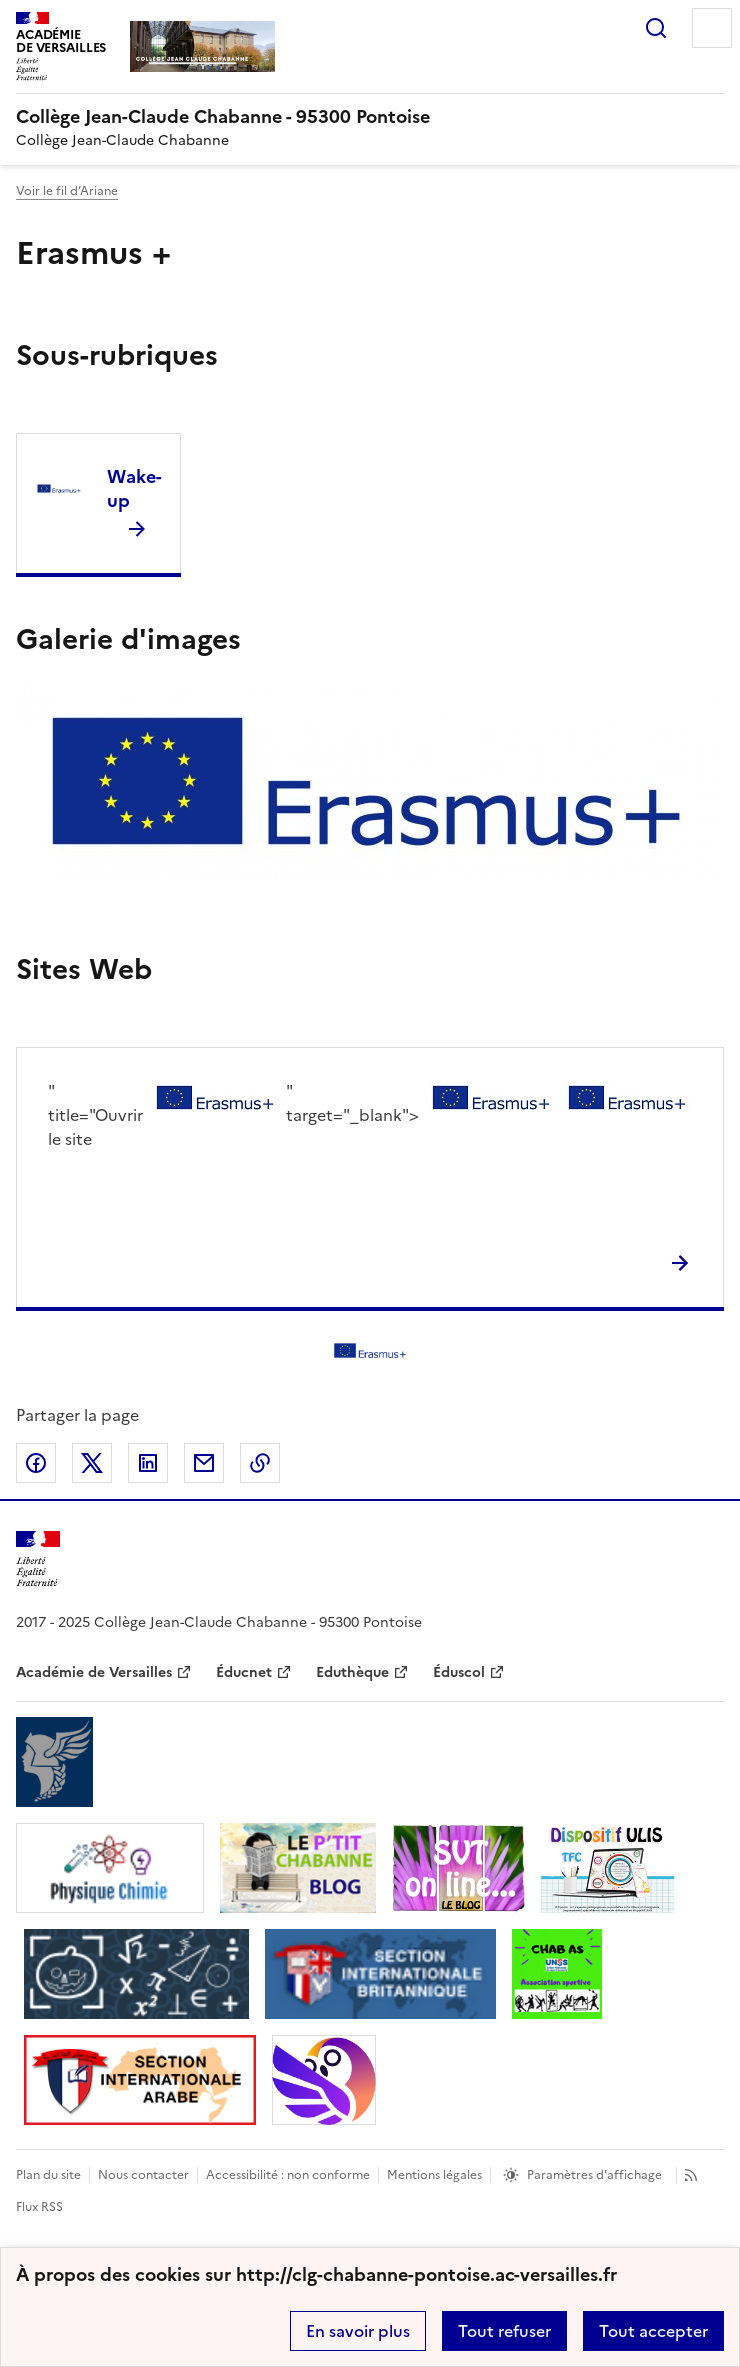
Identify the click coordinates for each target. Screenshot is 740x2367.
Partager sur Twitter (92, 1463)
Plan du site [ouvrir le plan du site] (48, 2175)
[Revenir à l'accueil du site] (38, 1559)
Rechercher (656, 28)
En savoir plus (358, 2331)
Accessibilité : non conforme (288, 2175)
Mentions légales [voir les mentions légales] (434, 2175)
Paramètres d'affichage (594, 2175)
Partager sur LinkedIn (148, 1463)
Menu (712, 28)
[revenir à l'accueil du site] (370, 117)
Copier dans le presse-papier (260, 1463)
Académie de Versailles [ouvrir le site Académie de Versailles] (94, 1672)
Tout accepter (653, 2331)
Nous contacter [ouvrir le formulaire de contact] (143, 2175)
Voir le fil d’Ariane (67, 191)
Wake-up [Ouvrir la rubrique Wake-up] (134, 488)
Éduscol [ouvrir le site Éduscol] (459, 1672)
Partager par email (204, 1463)
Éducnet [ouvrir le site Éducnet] (244, 1672)
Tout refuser (504, 2331)
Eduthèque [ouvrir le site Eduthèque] (352, 1672)
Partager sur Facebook (36, 1463)
